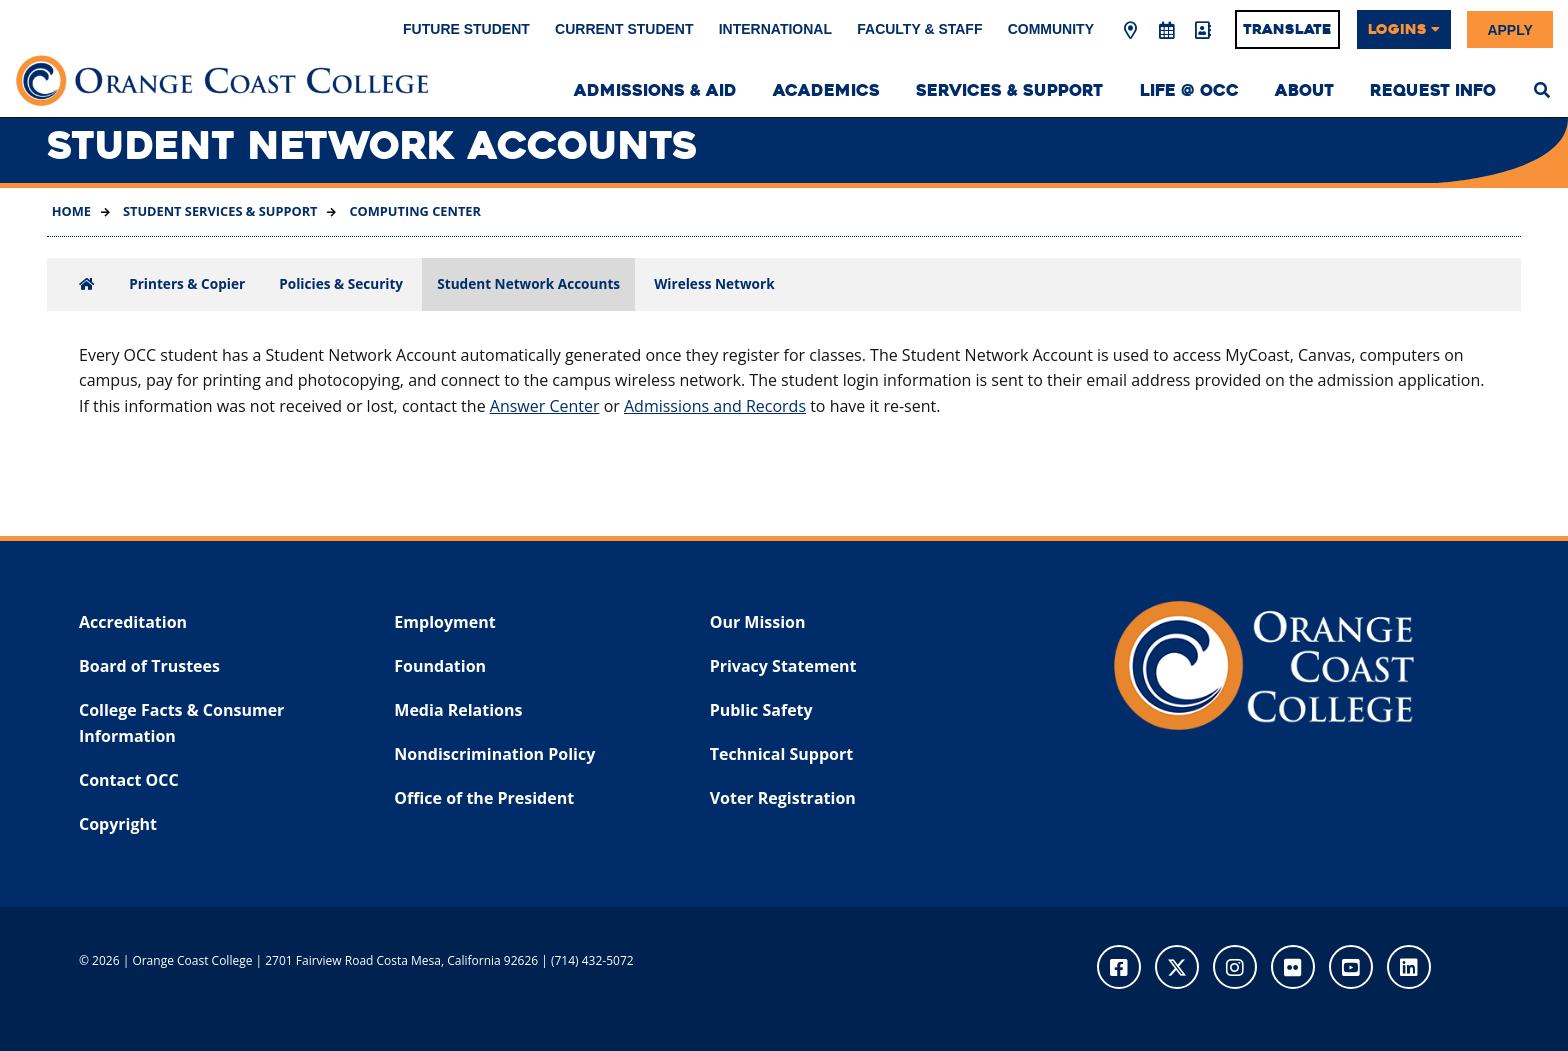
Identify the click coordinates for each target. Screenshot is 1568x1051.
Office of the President (484, 798)
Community (1051, 29)
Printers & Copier (187, 283)
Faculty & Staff (919, 29)
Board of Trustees (149, 666)
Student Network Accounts (528, 283)
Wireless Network (714, 283)
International (775, 29)
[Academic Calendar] (1166, 31)
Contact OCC (129, 780)
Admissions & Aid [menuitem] (655, 90)
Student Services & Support (219, 211)
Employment (444, 622)
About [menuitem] (1304, 90)
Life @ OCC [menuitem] (1189, 90)
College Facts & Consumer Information (181, 723)
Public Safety (761, 710)
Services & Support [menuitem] (1009, 90)
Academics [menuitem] (826, 90)
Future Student (466, 29)
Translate (1287, 29)
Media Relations (458, 710)
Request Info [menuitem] (1433, 90)
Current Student (624, 29)
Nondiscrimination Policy (494, 754)
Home (71, 211)
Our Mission (758, 622)
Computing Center (413, 211)
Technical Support (781, 754)
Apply (1509, 29)
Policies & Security (341, 283)
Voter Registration (783, 798)
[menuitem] (1542, 88)
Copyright (118, 824)
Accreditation (133, 622)
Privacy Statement (783, 666)
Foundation (440, 666)
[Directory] (1202, 31)
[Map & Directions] (1131, 31)
